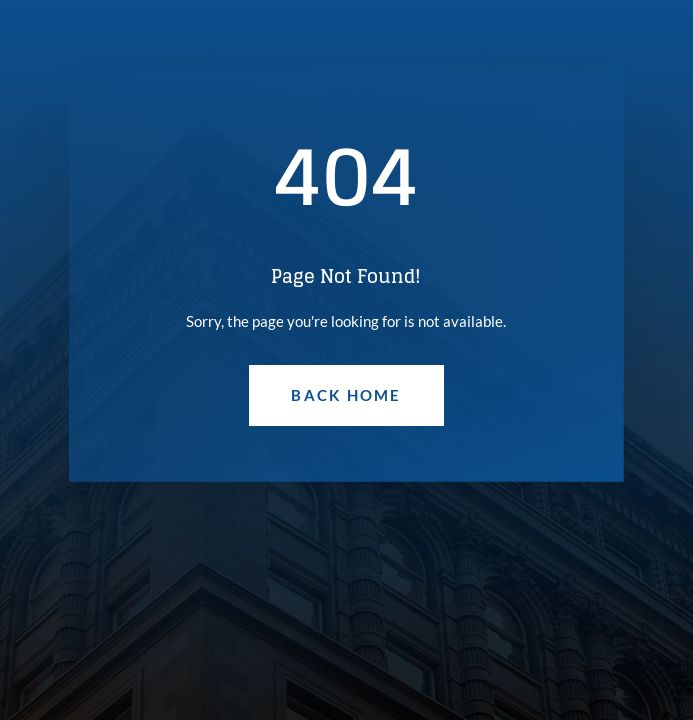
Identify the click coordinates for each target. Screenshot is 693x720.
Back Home (346, 395)
